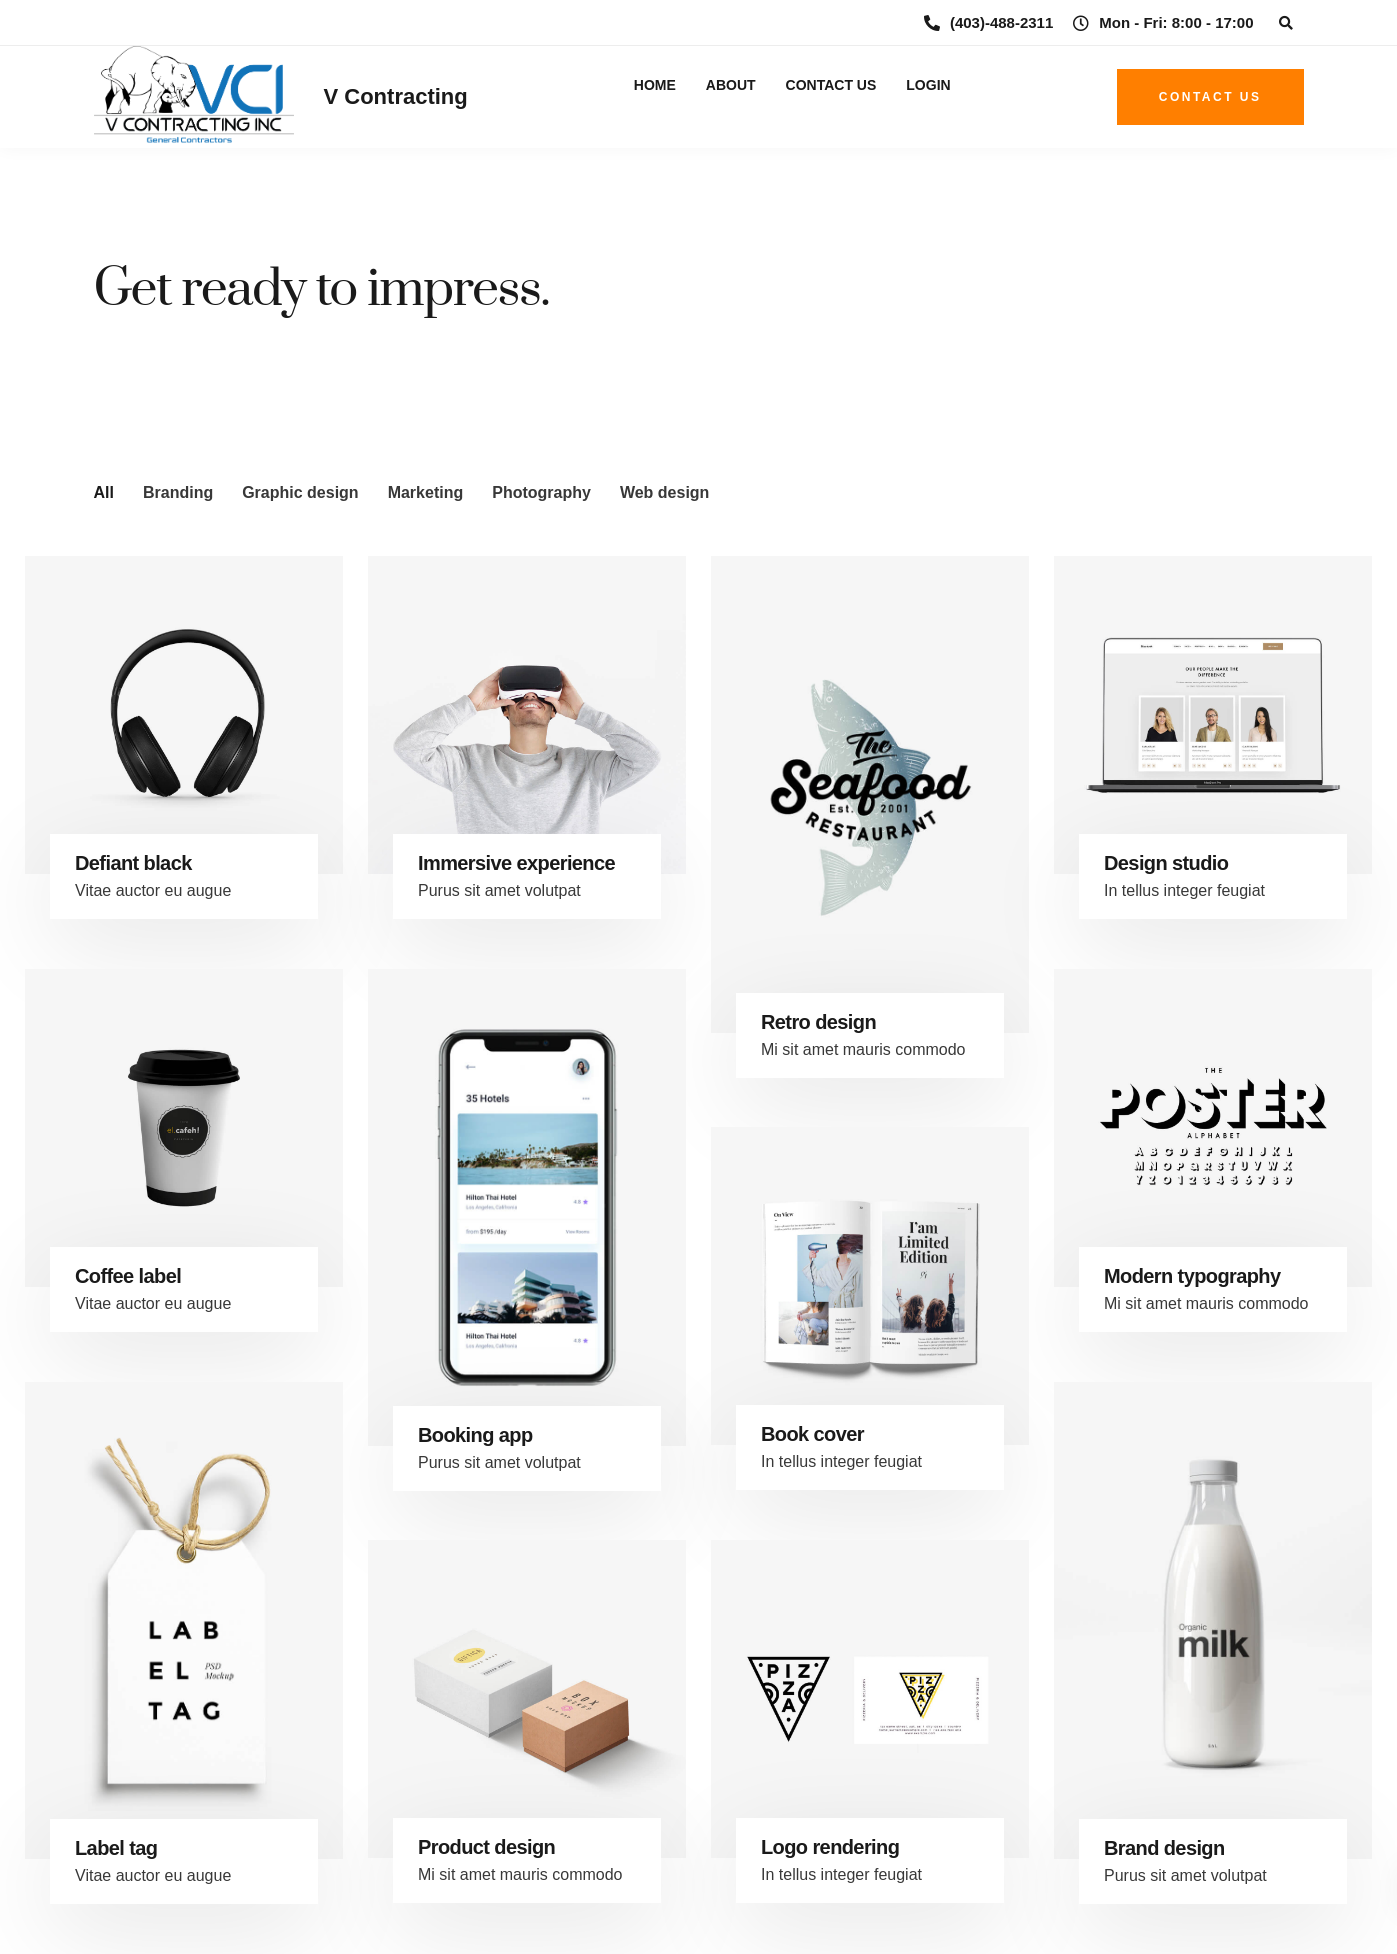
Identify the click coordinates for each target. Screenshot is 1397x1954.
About (731, 85)
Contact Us (831, 85)
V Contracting (396, 96)
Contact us (1210, 97)
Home (655, 85)
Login (928, 85)
